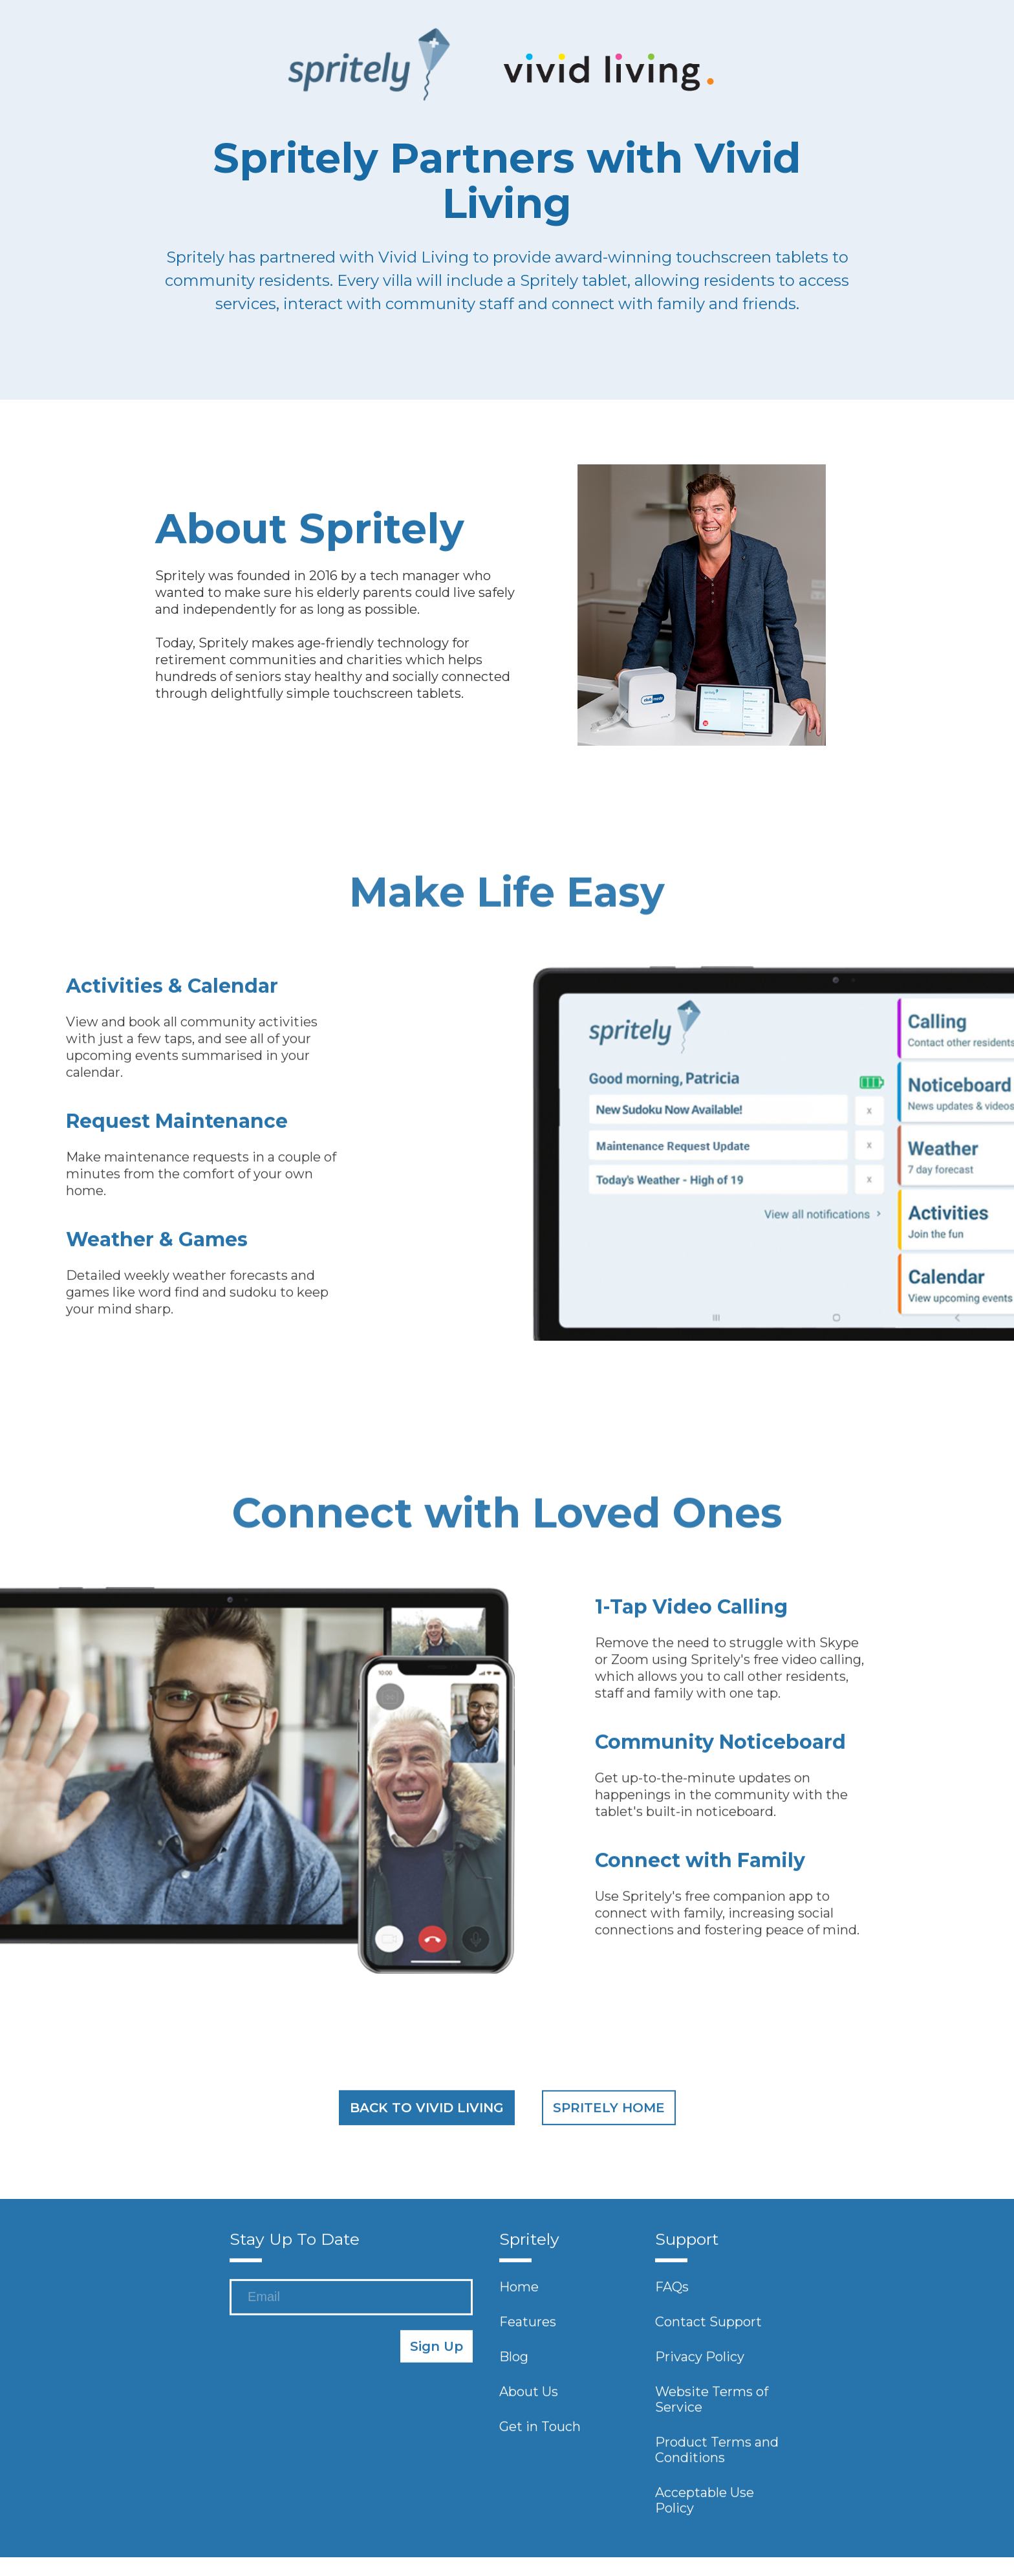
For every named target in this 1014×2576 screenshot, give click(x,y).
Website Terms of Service (711, 2403)
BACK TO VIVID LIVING (427, 2112)
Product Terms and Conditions (717, 2454)
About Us (528, 2396)
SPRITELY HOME (609, 2112)
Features (527, 2326)
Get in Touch (540, 2431)
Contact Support (708, 2326)
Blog (513, 2361)
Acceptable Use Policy (704, 2504)
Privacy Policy (699, 2361)
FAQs (672, 2291)
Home (519, 2291)
